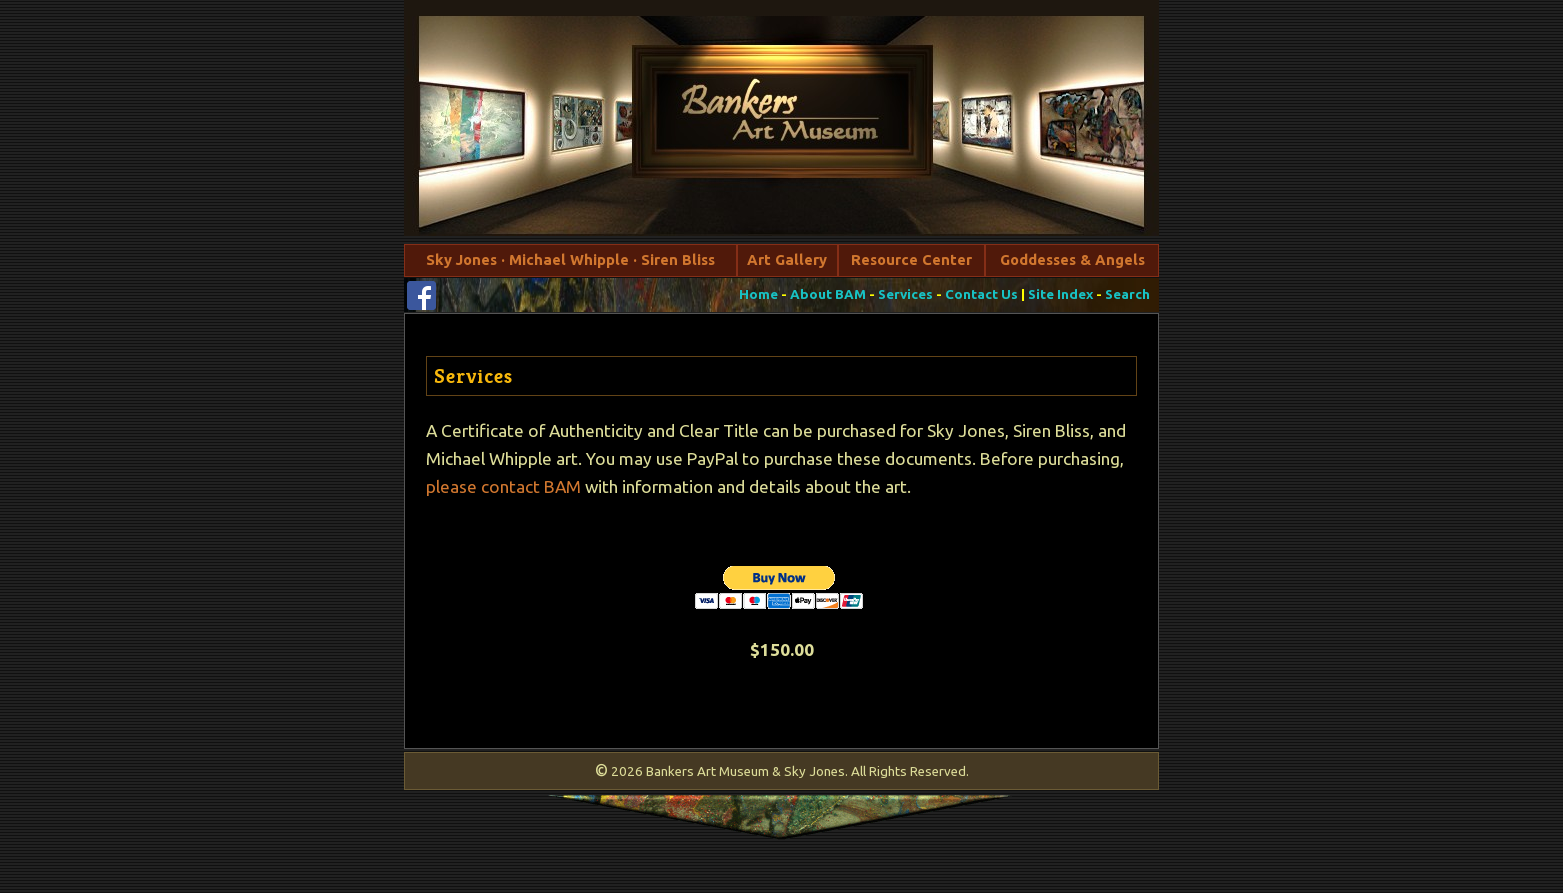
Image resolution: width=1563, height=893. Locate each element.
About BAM (828, 294)
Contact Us (981, 294)
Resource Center (911, 259)
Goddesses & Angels (1072, 259)
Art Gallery (787, 259)
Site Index (1060, 294)
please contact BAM (503, 486)
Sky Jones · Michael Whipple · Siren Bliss (570, 259)
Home (758, 294)
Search (1127, 294)
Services (905, 294)
